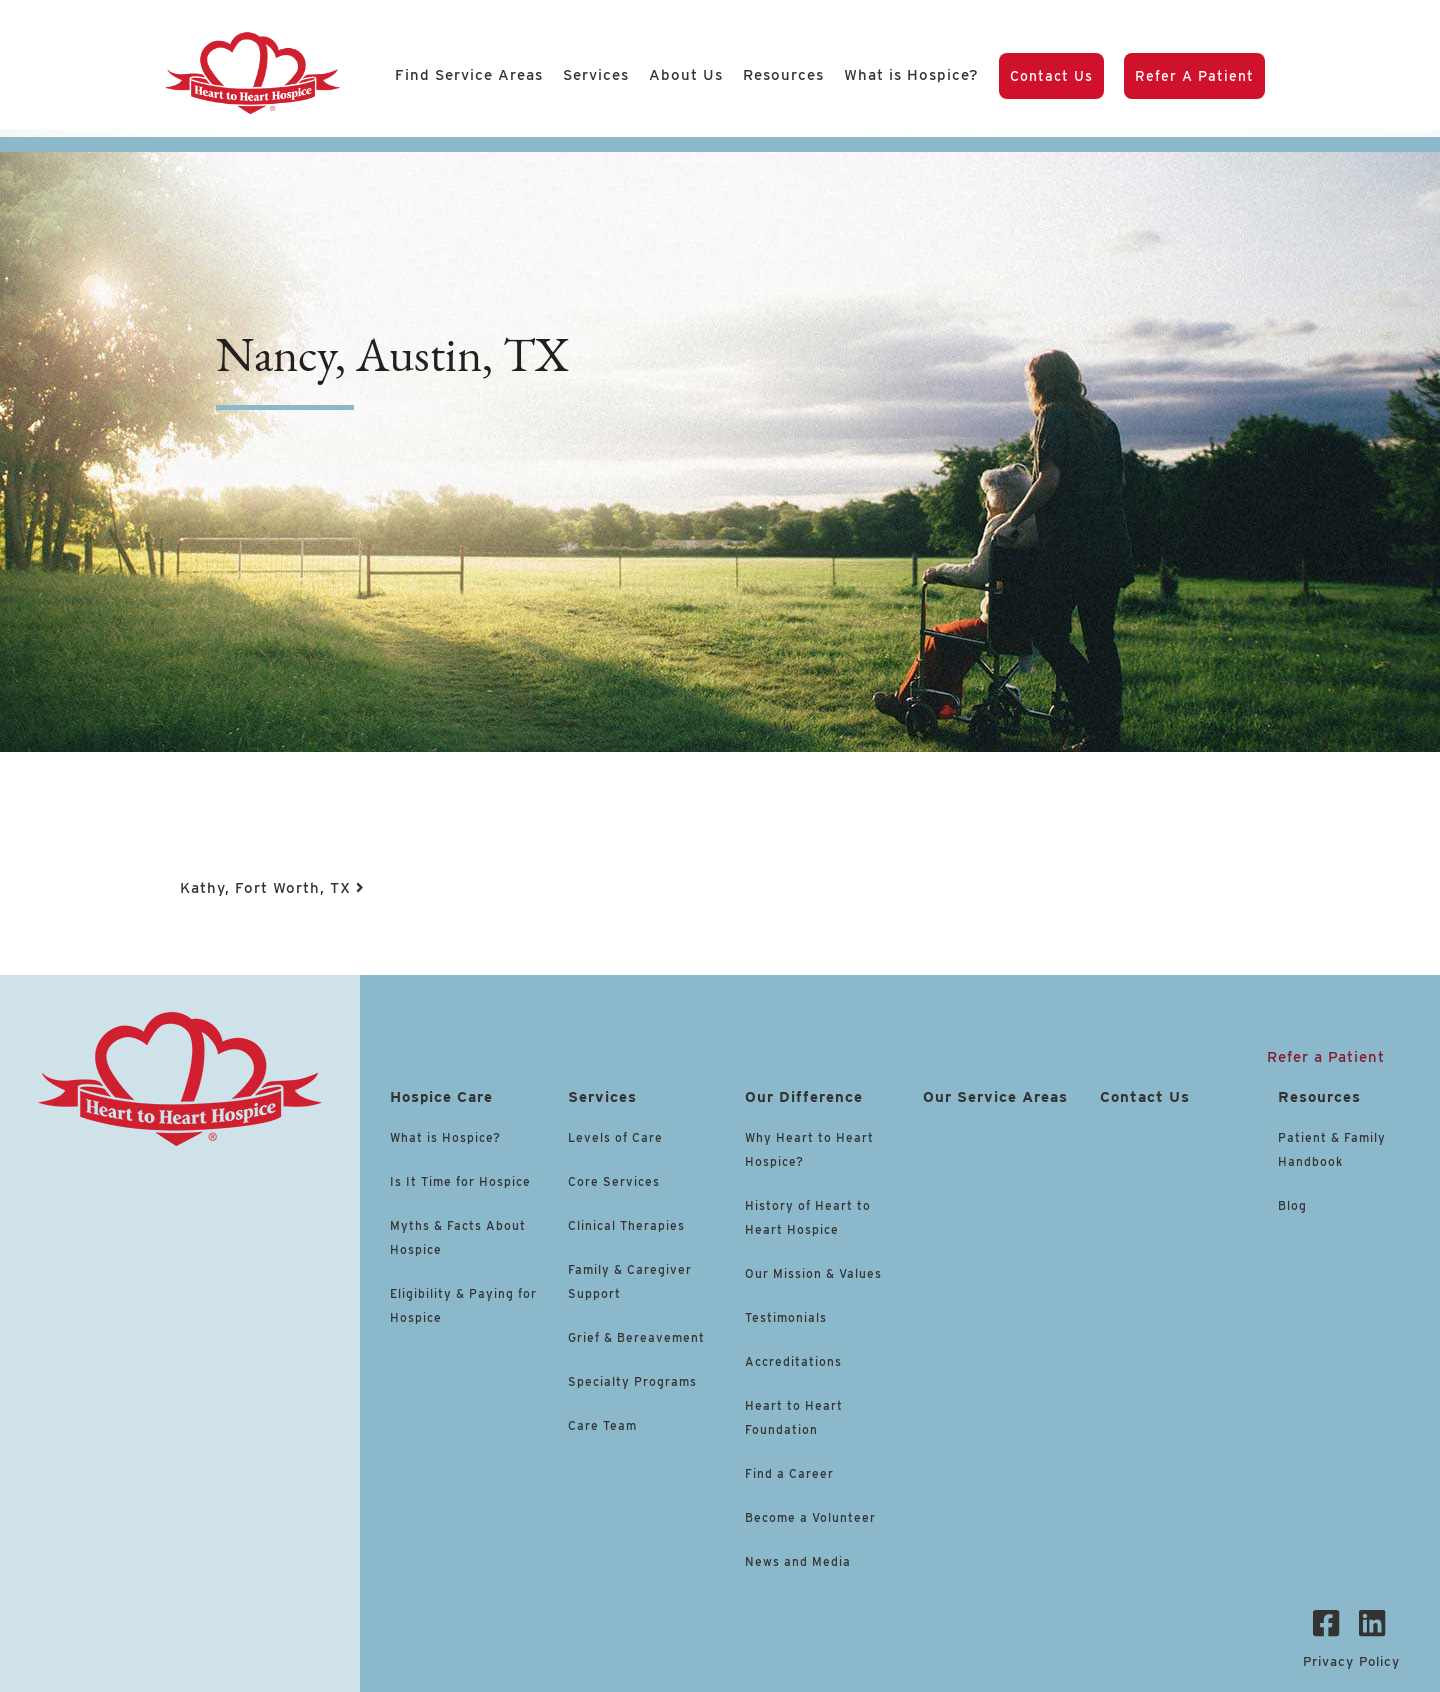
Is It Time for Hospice (460, 1181)
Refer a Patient (1194, 76)
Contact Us (1051, 76)
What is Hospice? (911, 75)
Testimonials (786, 1317)
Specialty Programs (632, 1381)
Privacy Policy (1351, 1661)
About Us (686, 75)
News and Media (798, 1561)
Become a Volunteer (810, 1517)
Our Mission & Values (813, 1273)
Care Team (602, 1425)
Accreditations (793, 1361)
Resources (783, 75)
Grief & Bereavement (636, 1337)
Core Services (614, 1181)
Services (596, 75)
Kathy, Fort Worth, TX (272, 888)
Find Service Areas (469, 75)
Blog (1292, 1205)
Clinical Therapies (626, 1225)
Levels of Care (617, 1137)
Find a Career (789, 1473)
